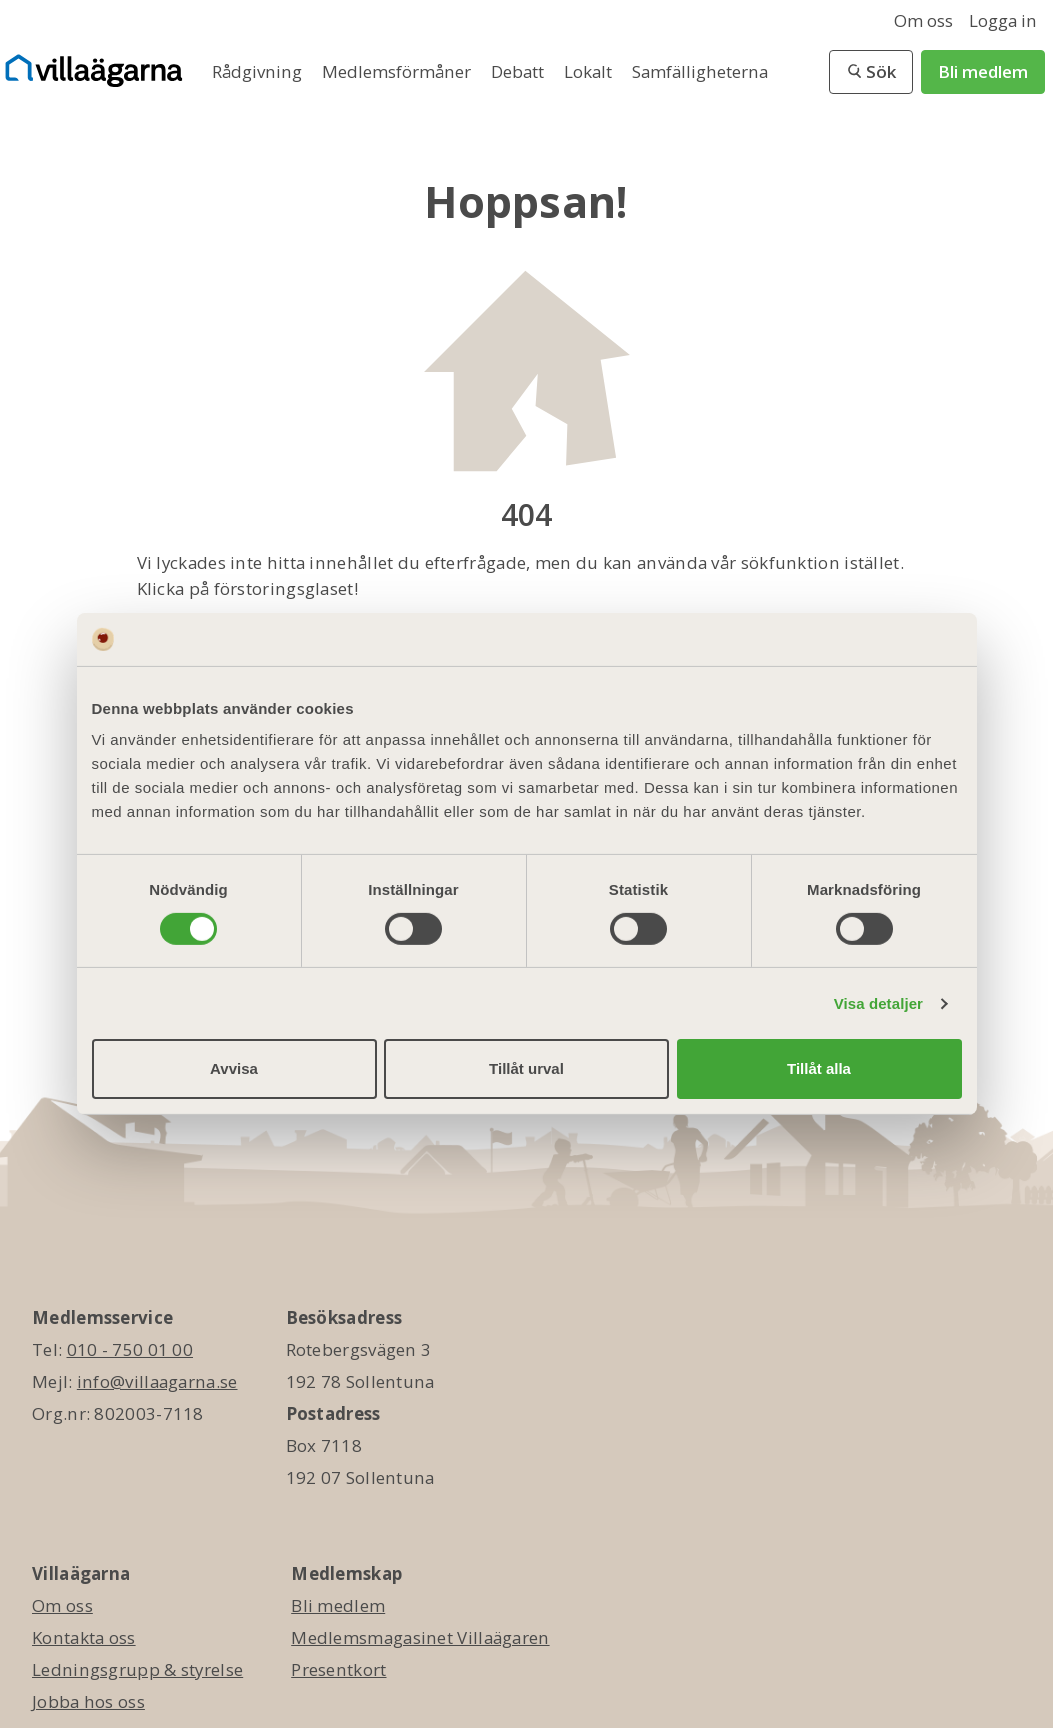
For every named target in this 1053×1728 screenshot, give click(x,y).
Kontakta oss (84, 1637)
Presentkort (338, 1669)
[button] (871, 72)
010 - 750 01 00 (130, 1349)
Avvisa (234, 1068)
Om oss (923, 20)
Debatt (519, 71)
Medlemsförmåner (398, 71)
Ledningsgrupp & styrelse (137, 1669)
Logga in (1003, 20)
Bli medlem (983, 71)
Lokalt (590, 71)
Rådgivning (259, 71)
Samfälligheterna (700, 71)
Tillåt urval (526, 1068)
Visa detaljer (878, 1003)
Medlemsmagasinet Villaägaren (420, 1637)
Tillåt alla (819, 1068)
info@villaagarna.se (157, 1381)
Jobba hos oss (88, 1701)
